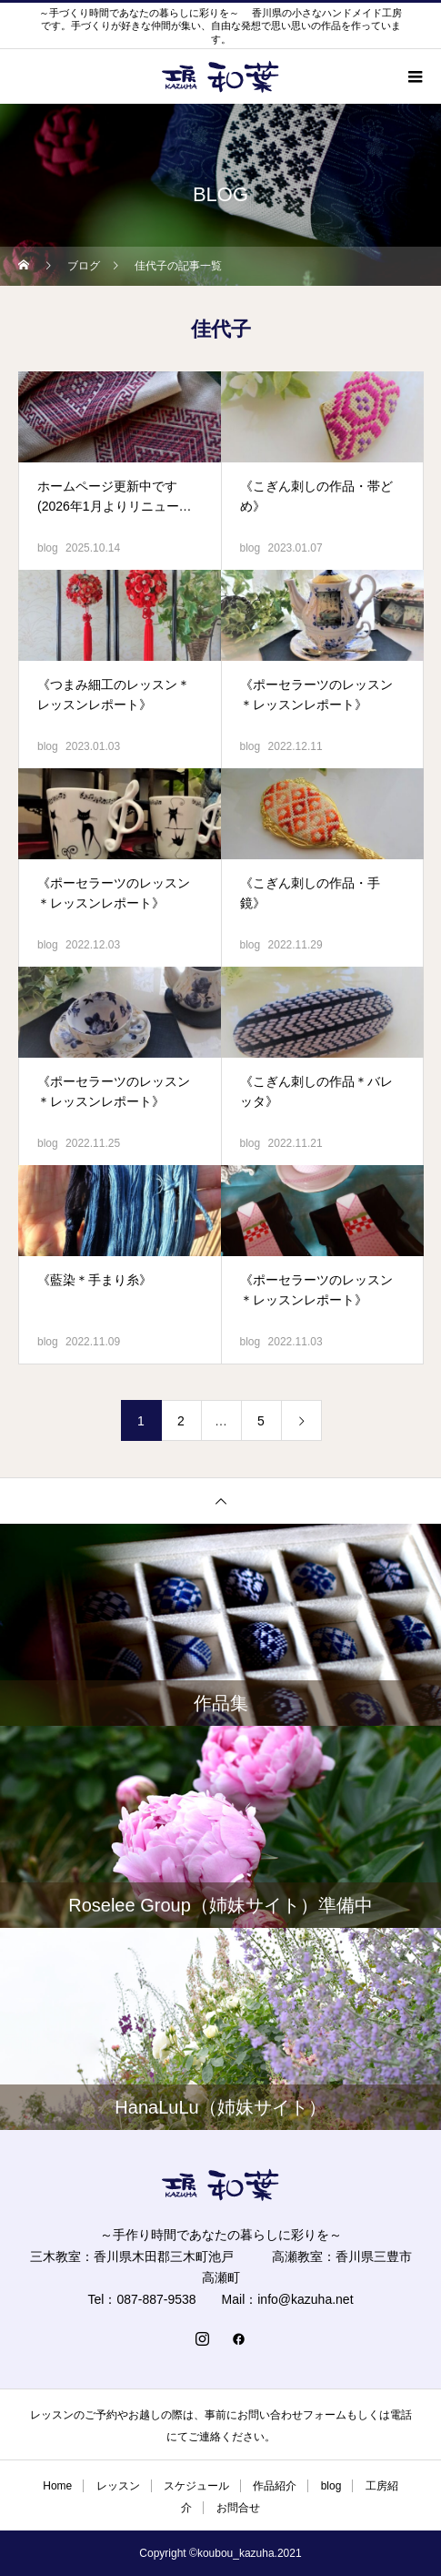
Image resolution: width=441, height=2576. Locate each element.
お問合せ (238, 2507)
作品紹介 (274, 2486)
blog (47, 548)
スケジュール (196, 2486)
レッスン (118, 2486)
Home (57, 2486)
